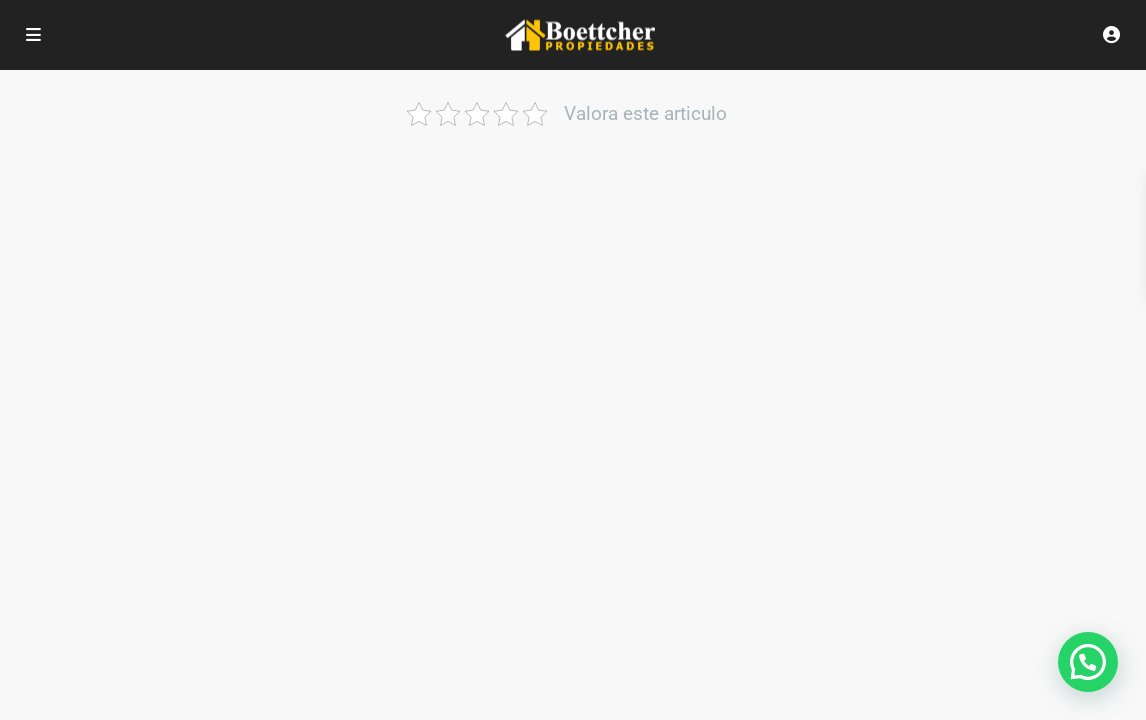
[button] (1088, 662)
